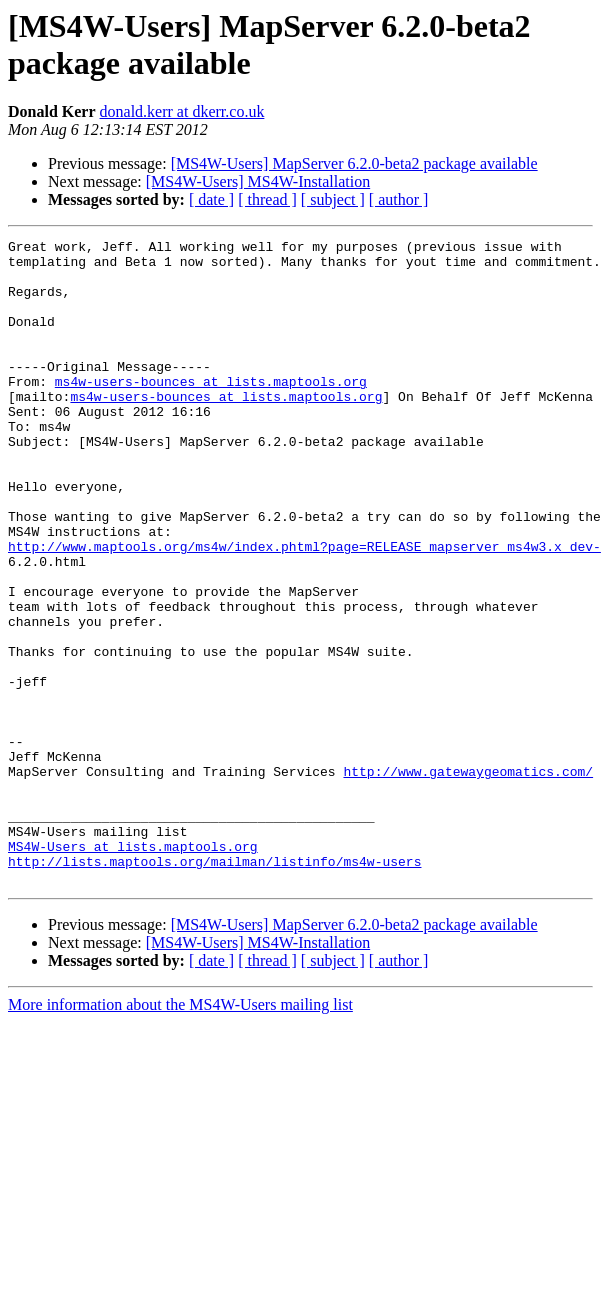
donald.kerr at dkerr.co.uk (182, 111)
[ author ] (399, 199)
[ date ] (211, 199)
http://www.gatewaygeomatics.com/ (468, 879)
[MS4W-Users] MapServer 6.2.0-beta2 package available (354, 163)
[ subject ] (333, 199)
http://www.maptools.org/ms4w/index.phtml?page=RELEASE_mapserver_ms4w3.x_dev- (304, 609)
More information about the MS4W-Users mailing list (180, 1133)
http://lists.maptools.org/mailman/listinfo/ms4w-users (214, 987)
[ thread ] (267, 199)
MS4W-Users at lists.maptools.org (133, 969)
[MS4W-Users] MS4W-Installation (258, 181)
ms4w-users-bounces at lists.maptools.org (211, 411)
